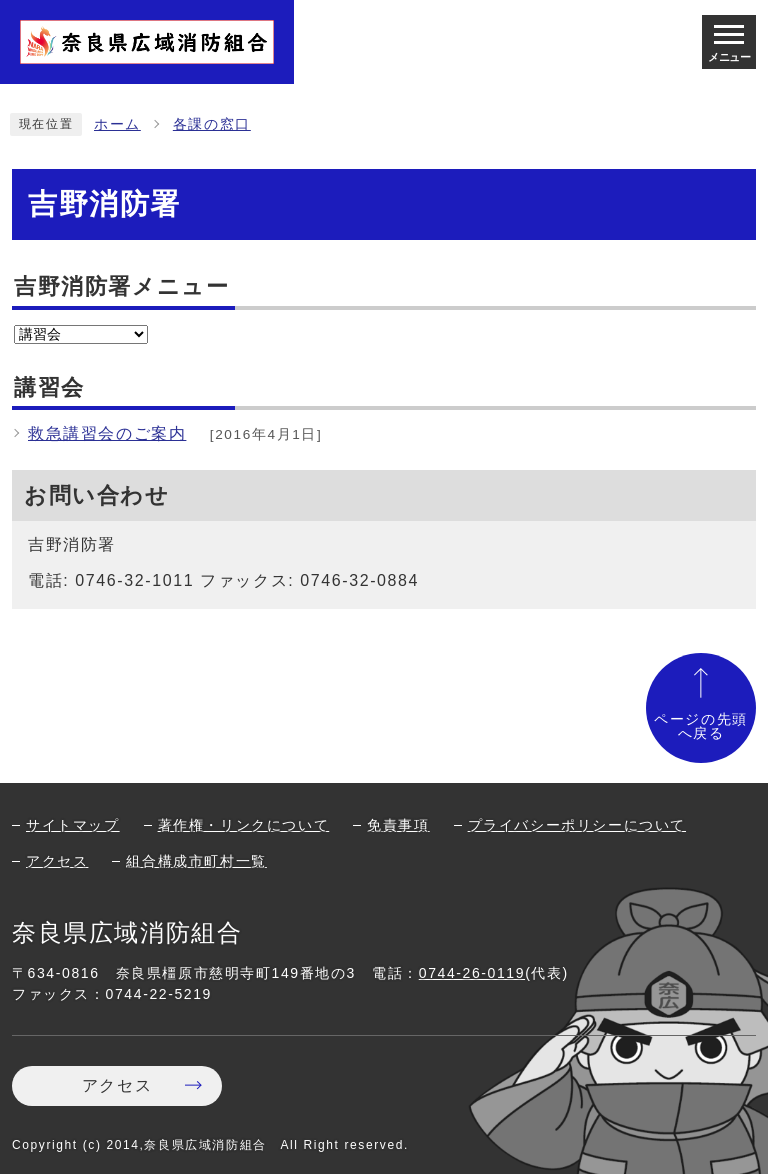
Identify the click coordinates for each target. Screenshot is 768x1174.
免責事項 (398, 825)
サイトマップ (73, 825)
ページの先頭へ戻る (701, 726)
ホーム (117, 124)
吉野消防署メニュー (121, 286)
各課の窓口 (212, 124)
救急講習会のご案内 (107, 433)
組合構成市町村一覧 (196, 861)
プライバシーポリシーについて (577, 825)
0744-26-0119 (472, 973)
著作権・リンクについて (244, 825)
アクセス (57, 861)
